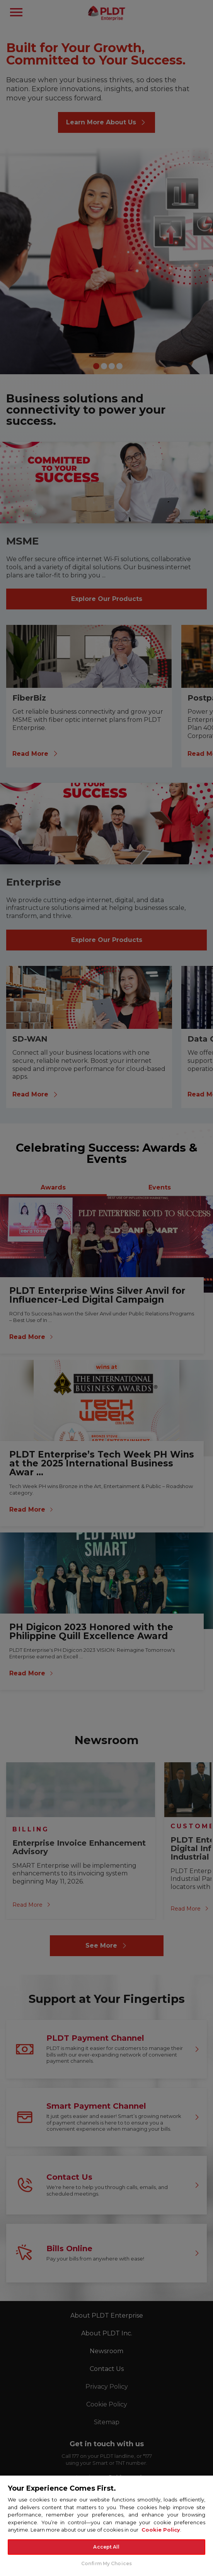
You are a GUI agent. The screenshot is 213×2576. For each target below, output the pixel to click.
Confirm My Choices (106, 2563)
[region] (106, 2525)
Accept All (106, 2547)
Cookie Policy (160, 2530)
